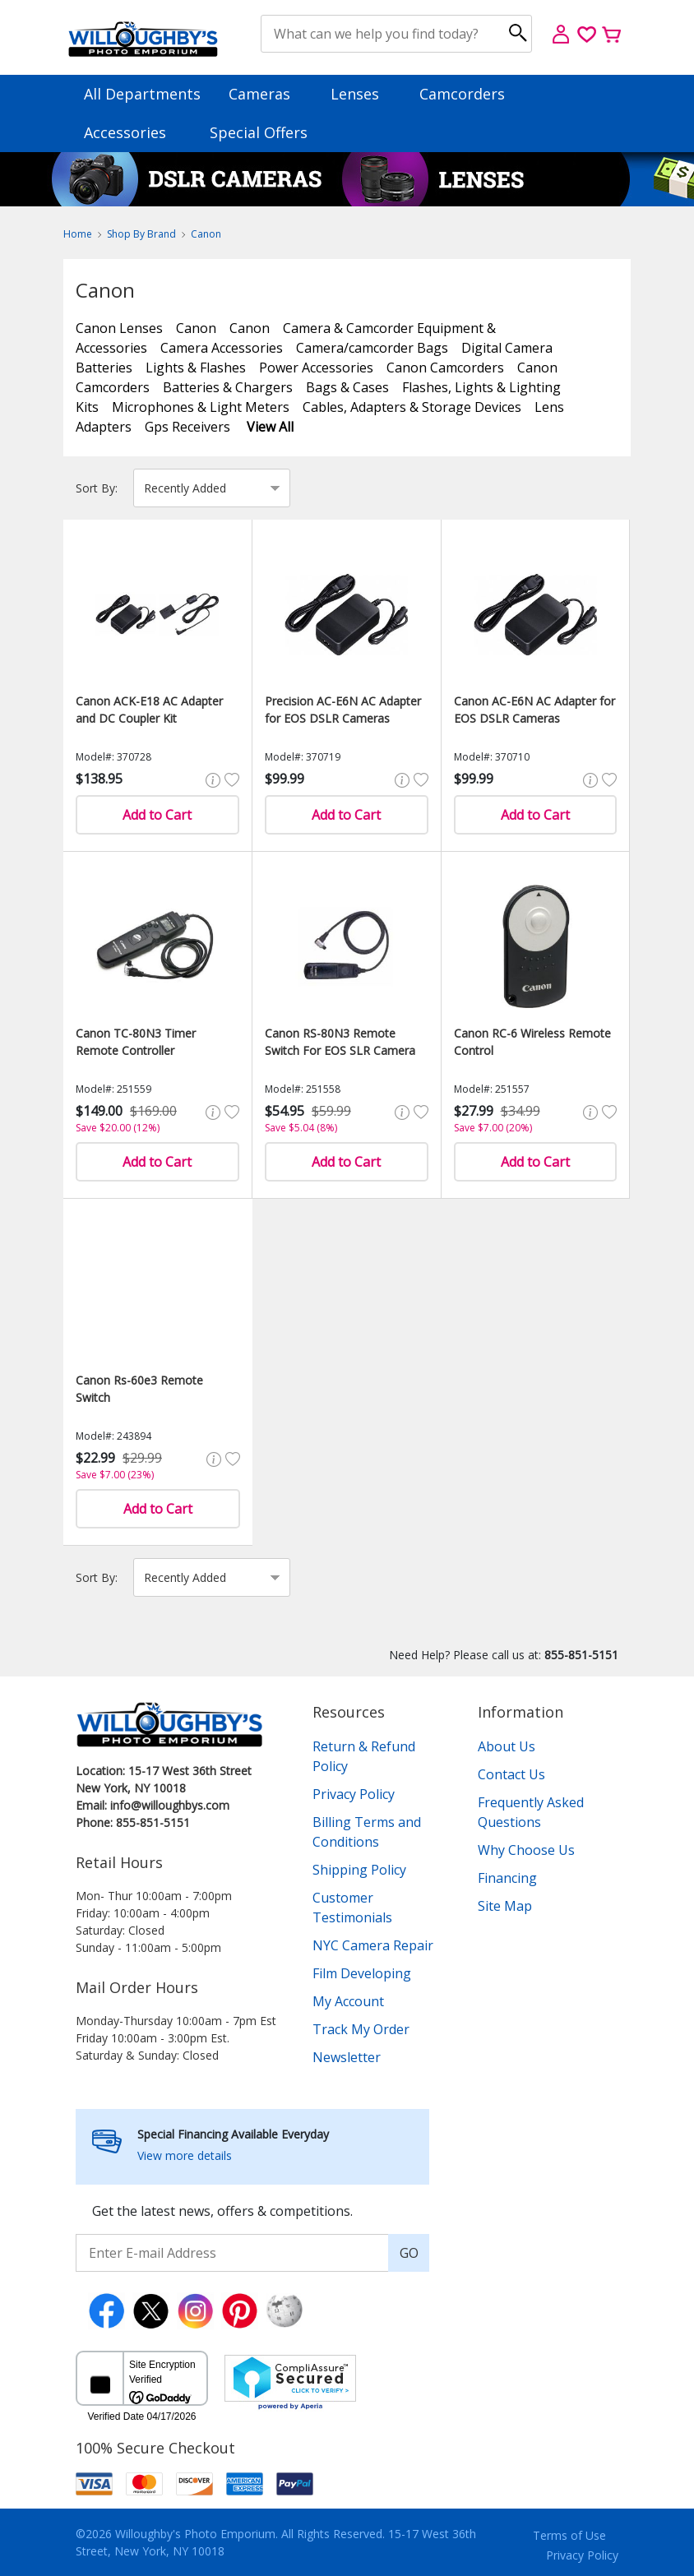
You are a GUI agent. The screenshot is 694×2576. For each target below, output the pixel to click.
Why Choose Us (526, 1850)
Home (77, 234)
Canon (206, 234)
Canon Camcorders (445, 367)
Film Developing (361, 1973)
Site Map (505, 1906)
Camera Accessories (221, 348)
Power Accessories (316, 367)
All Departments (142, 94)
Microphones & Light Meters (200, 407)
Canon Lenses (119, 328)
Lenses (363, 94)
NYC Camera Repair (372, 1945)
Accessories (133, 132)
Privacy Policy (353, 1794)
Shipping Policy (359, 1870)
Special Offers (259, 132)
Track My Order (360, 2029)
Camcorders (469, 94)
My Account (348, 2001)
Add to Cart (157, 815)
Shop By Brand (141, 234)
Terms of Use (569, 2535)
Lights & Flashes (196, 367)
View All (270, 427)
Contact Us (511, 1774)
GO (409, 2253)
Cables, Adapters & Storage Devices (412, 407)
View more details (184, 2155)
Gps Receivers (187, 427)
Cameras (267, 94)
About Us (506, 1746)
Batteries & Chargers (228, 387)
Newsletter (346, 2057)
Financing (507, 1878)
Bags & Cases (347, 387)
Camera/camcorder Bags (372, 348)
